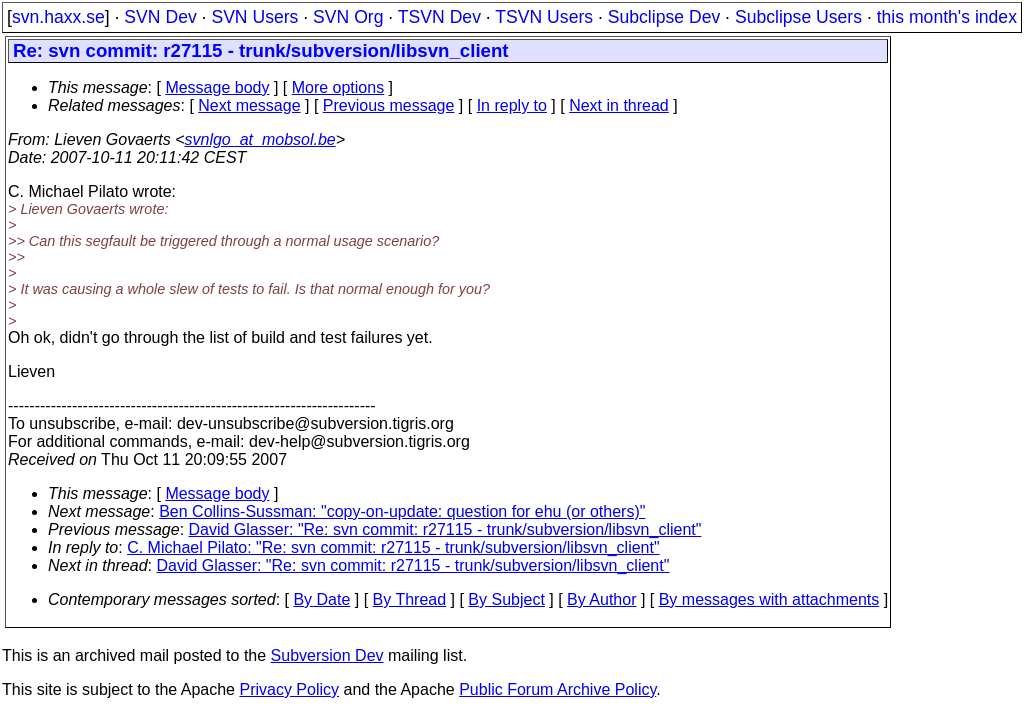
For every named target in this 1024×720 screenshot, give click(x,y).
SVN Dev (160, 17)
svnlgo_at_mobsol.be (260, 139)
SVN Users (254, 17)
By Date (321, 599)
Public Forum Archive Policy (557, 689)
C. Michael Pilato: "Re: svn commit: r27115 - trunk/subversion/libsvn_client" (393, 547)
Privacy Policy (289, 689)
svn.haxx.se (58, 17)
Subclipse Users (798, 17)
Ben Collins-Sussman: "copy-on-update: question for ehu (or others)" (402, 511)
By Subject (506, 599)
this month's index (947, 17)
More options (338, 87)
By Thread (410, 599)
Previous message (389, 105)
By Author (601, 599)
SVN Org (348, 17)
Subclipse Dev (664, 17)
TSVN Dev (439, 17)
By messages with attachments (769, 599)
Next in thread (619, 105)
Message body (217, 87)
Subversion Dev (327, 655)
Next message (249, 105)
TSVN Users (544, 17)
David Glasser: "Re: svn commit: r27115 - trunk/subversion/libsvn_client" (445, 529)
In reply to (512, 105)
